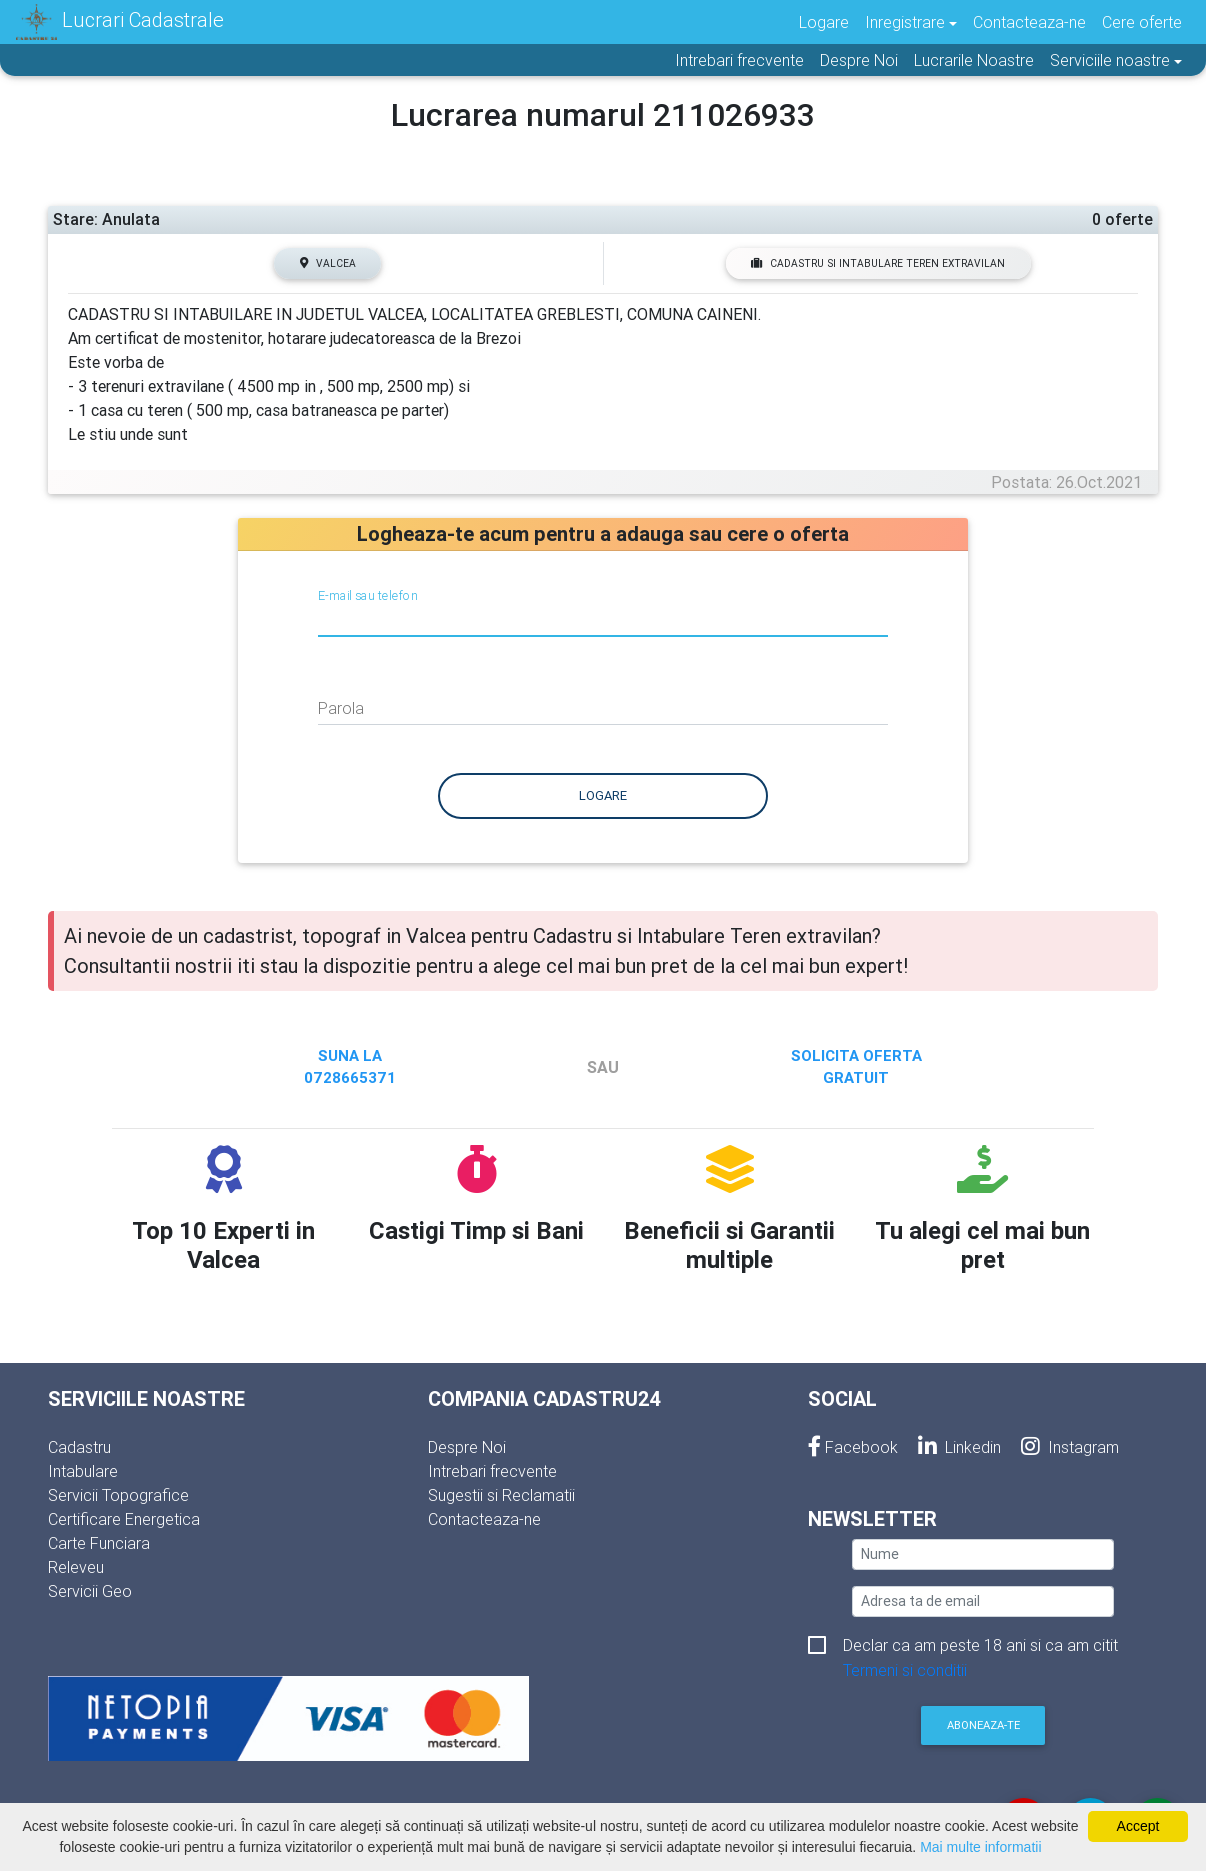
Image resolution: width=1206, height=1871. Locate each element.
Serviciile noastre (1110, 60)
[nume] (983, 1554)
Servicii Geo (90, 1591)
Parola (341, 708)
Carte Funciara (99, 1543)
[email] (983, 1601)
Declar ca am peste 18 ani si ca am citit (980, 1646)
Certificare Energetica (124, 1519)
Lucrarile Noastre (974, 60)
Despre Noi (859, 60)
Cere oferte (1142, 22)
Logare (824, 22)
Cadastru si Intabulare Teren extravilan (878, 263)
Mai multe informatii (980, 1847)
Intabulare (83, 1471)
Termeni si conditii (905, 1670)
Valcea (328, 263)
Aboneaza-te (983, 1725)
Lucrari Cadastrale (120, 22)
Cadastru (79, 1447)
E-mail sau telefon (367, 595)
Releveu (76, 1567)
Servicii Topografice (118, 1495)
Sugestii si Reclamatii (501, 1495)
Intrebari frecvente (739, 60)
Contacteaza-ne (1029, 22)
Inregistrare (905, 22)
